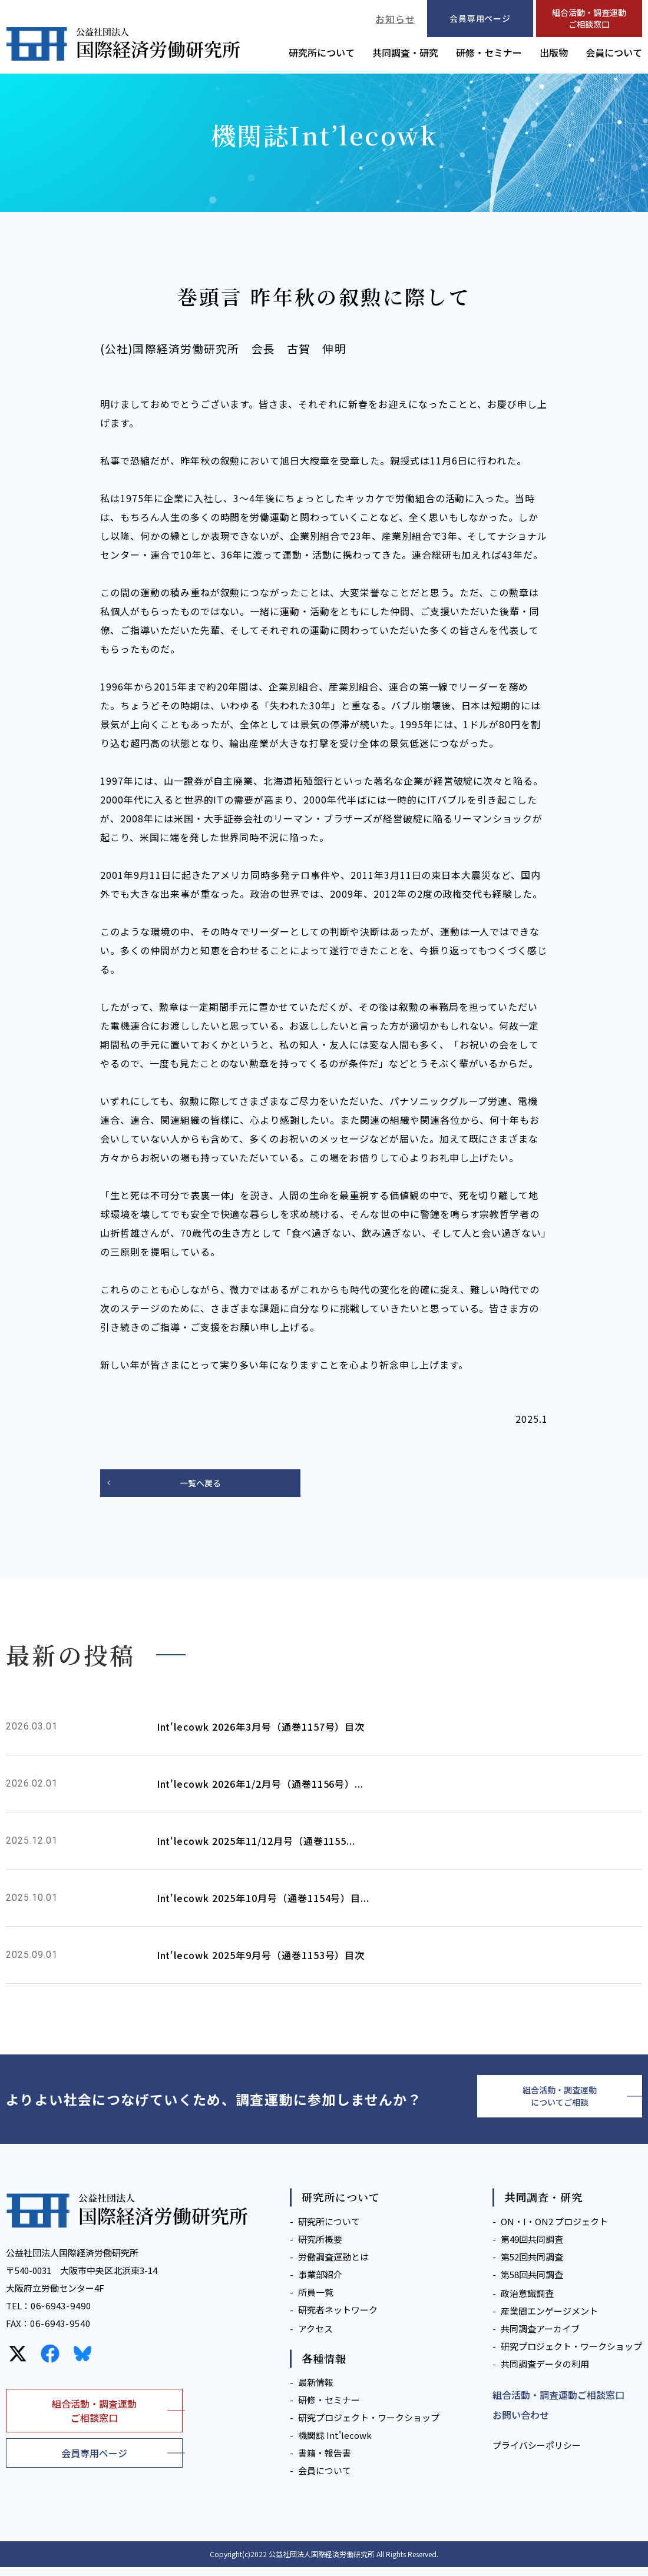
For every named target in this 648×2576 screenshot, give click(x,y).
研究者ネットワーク (338, 2318)
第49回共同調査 (532, 2247)
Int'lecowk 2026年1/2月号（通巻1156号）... (260, 1785)
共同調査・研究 (405, 52)
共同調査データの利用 (545, 2372)
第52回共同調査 (532, 2265)
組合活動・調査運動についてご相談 (559, 2101)
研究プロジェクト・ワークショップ (368, 2426)
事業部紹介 (320, 2282)
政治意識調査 (527, 2301)
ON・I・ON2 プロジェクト (554, 2229)
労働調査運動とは (333, 2265)
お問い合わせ (520, 2423)
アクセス (315, 2337)
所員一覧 (315, 2300)
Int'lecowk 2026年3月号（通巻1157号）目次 (261, 1728)
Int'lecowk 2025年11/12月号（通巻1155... (256, 1842)
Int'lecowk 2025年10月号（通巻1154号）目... (263, 1900)
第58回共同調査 (532, 2282)
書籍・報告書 (324, 2461)
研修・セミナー (489, 52)
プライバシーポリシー (536, 2454)
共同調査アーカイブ (540, 2337)
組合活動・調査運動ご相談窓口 (589, 18)
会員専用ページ (94, 2462)
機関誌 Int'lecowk (335, 2444)
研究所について (322, 52)
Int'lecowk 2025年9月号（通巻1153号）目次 (261, 1957)
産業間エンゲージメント (549, 2319)
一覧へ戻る (200, 1484)
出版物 (554, 52)
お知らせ (395, 19)
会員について (614, 52)
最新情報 (315, 2391)
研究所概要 (320, 2247)
